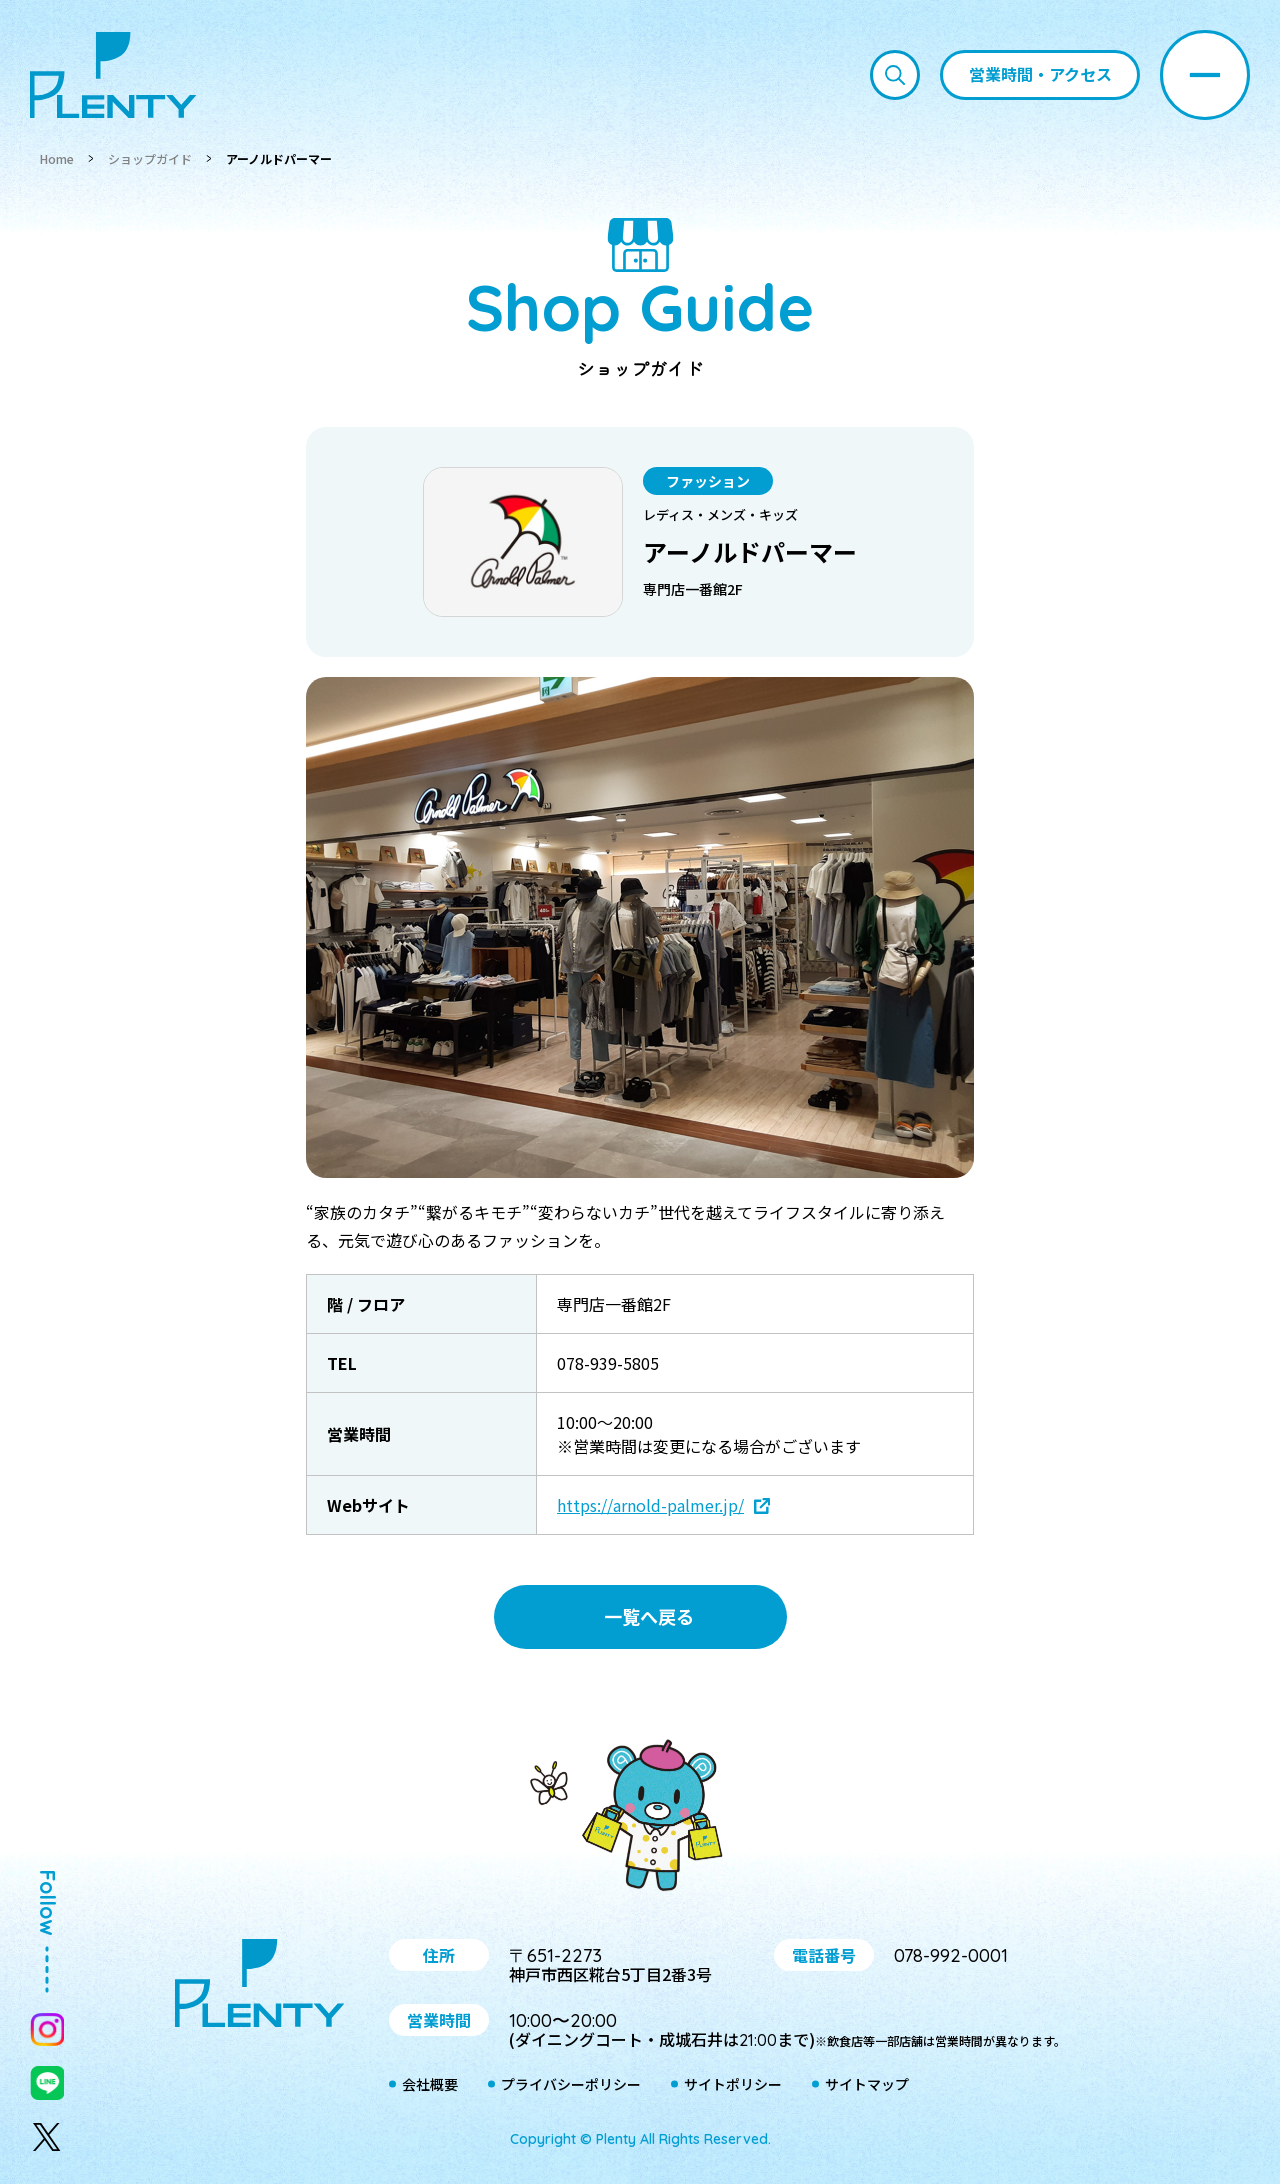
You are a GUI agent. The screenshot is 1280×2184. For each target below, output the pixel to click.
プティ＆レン (640, 1819)
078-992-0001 (951, 1955)
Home (57, 158)
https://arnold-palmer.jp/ (650, 1505)
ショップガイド (150, 158)
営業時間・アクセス (1040, 74)
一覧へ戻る (649, 1616)
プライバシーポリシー (571, 2085)
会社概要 (430, 2085)
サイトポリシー (733, 2085)
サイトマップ (867, 2085)
